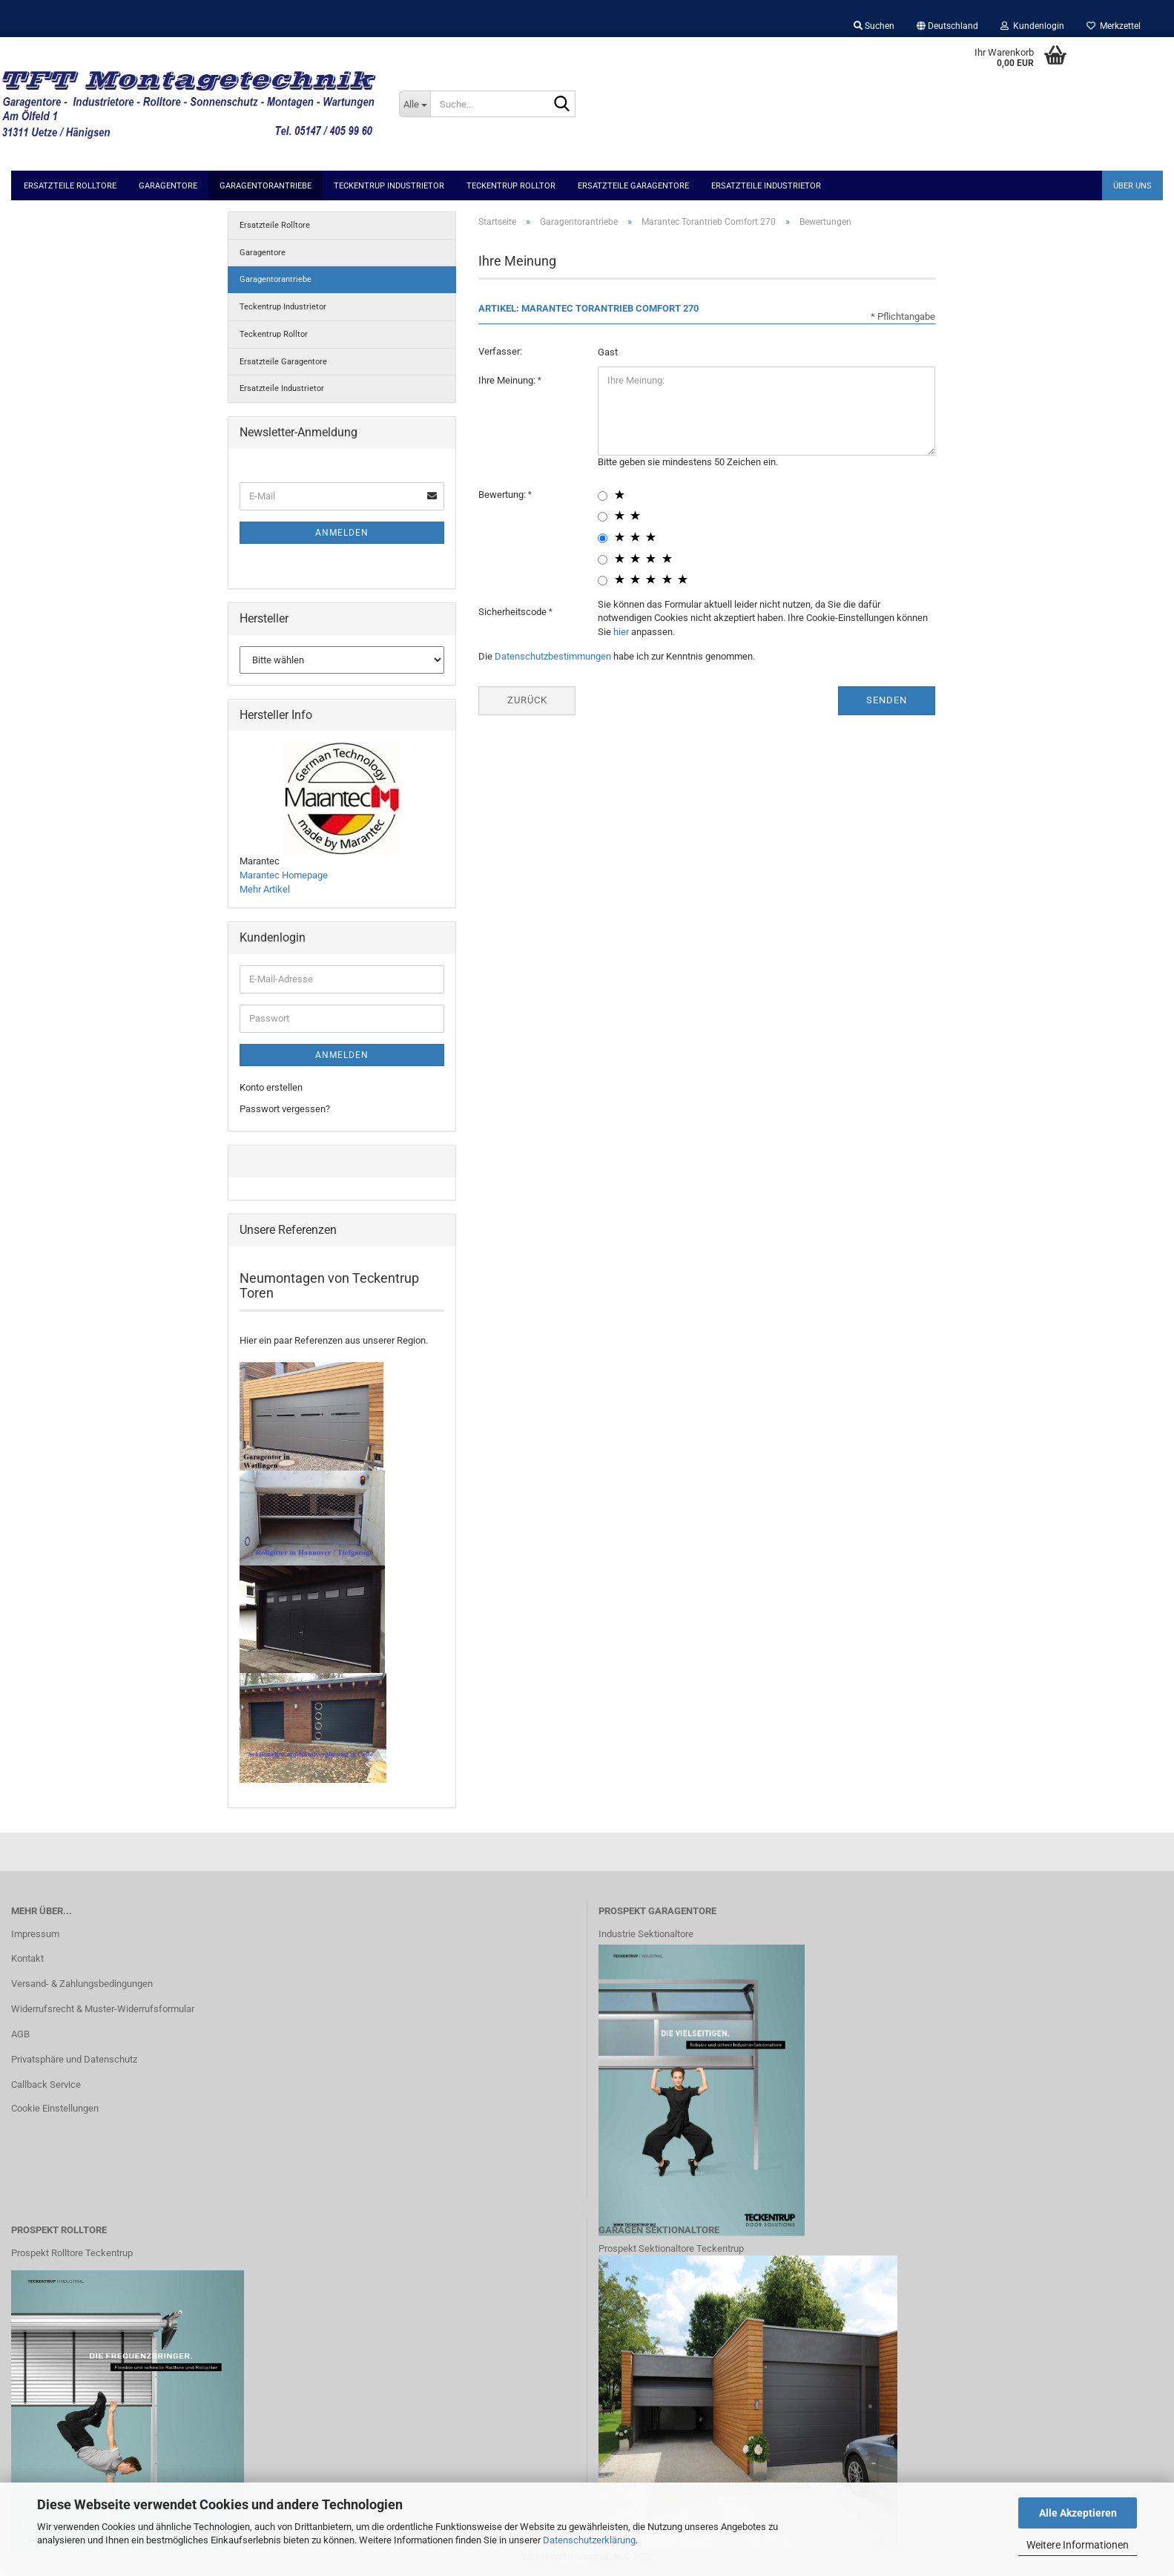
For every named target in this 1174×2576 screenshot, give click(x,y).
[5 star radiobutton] (602, 580)
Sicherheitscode (513, 611)
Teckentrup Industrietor (389, 186)
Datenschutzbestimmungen (553, 656)
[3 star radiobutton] (602, 538)
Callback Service (46, 2084)
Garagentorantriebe (265, 186)
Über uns (1132, 186)
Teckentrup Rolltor (510, 186)
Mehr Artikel (265, 889)
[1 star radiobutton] (602, 496)
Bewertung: (503, 494)
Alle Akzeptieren (1078, 2513)
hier (621, 631)
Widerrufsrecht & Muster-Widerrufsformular (102, 2008)
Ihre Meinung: (508, 380)
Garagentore (168, 186)
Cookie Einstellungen (55, 2108)
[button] (947, 26)
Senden (886, 700)
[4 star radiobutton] (602, 560)
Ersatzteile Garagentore (633, 186)
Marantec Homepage (284, 875)
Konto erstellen (271, 1087)
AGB (20, 2034)
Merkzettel (1113, 26)
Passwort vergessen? (285, 1108)
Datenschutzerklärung (589, 2540)
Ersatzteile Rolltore (70, 186)
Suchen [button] (874, 26)
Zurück (527, 700)
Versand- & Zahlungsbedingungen (82, 1983)
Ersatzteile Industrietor (766, 186)
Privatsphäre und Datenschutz (74, 2059)
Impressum (35, 1933)
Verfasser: (500, 351)
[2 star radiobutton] (602, 517)
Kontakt (27, 1958)
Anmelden (342, 533)
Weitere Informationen (1077, 2545)
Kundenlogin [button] (1032, 26)
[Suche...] (414, 104)
